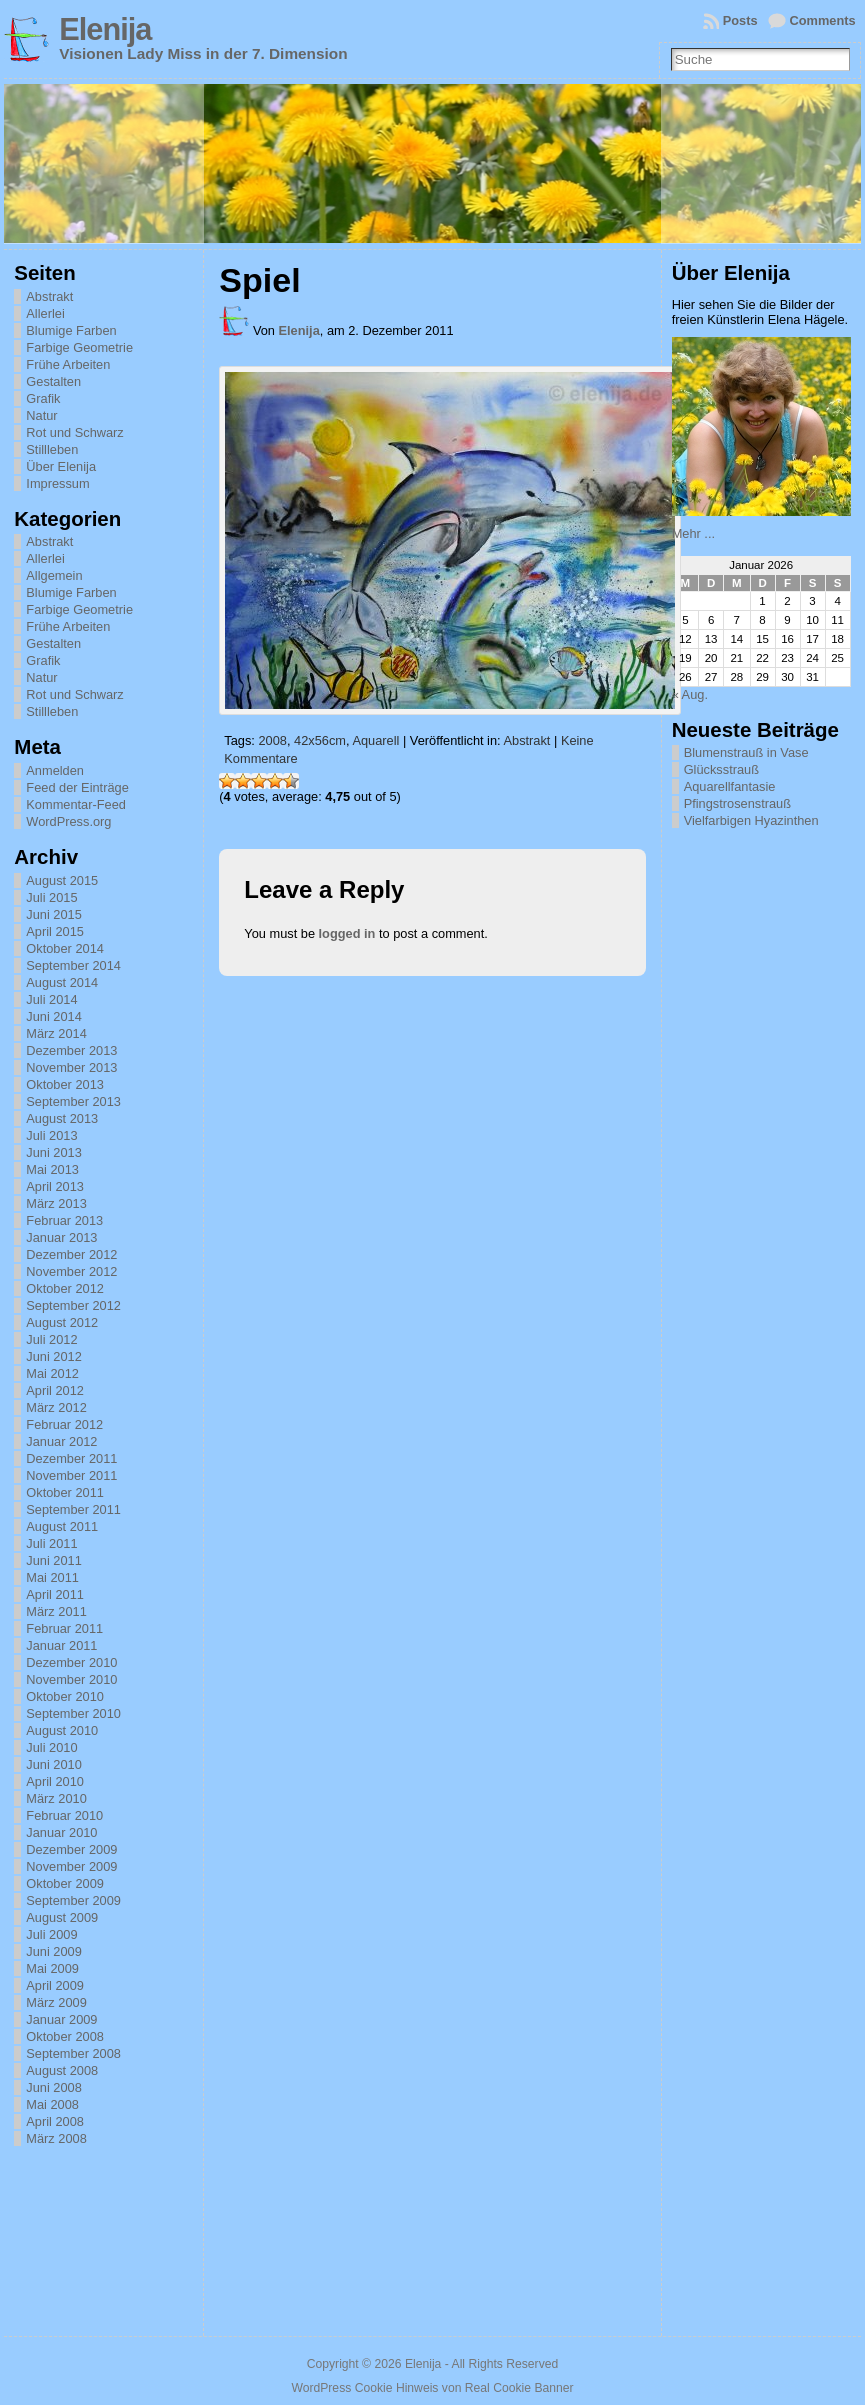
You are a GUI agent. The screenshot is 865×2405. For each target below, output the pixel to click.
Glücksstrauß (721, 769)
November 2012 (71, 1271)
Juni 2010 (54, 1764)
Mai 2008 (52, 2104)
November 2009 (71, 1866)
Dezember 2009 (71, 1849)
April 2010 (55, 1781)
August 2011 (62, 1526)
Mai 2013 (52, 1169)
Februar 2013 (64, 1220)
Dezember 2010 (71, 1662)
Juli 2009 (51, 1934)
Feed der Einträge (77, 787)
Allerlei (45, 313)
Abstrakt (49, 296)
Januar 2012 (61, 1441)
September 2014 (73, 965)
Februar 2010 (64, 1815)
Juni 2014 (54, 1016)
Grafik (43, 398)
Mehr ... (693, 533)
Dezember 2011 (71, 1458)
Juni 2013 (54, 1152)
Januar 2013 (61, 1237)
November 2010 (71, 1679)
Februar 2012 (64, 1424)
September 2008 (73, 2053)
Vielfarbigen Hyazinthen (751, 820)
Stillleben (52, 449)
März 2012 (56, 1407)
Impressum (57, 483)
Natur (41, 415)
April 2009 (55, 1985)
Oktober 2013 (65, 1084)
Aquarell (375, 740)
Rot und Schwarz (74, 432)
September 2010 (73, 1713)
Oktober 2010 (65, 1696)
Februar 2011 (64, 1628)
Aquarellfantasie (730, 786)
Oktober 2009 (65, 1883)
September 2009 (73, 1900)
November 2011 (71, 1475)
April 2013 (55, 1186)
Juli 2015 (51, 897)
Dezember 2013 (71, 1050)
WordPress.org (68, 821)
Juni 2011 (54, 1560)
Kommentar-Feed (76, 804)
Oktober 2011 (65, 1492)
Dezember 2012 (71, 1254)
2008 (272, 740)
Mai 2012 (52, 1373)
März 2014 (56, 1033)
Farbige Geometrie (79, 347)
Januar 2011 (61, 1645)
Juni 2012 (54, 1356)
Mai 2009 (52, 1968)
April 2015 (55, 931)
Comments (823, 20)
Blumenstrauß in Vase (746, 752)
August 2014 (62, 982)
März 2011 (56, 1611)
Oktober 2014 (65, 948)
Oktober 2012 (65, 1288)
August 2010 (62, 1730)
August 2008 (62, 2070)
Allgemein (54, 575)
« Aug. (690, 694)
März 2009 (56, 2002)
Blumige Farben (71, 330)
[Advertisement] (768, 1113)
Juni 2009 (54, 1951)
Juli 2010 (51, 1747)
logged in (347, 933)
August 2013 (62, 1118)
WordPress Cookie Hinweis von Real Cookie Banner (432, 2388)
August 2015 (62, 880)
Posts (740, 20)
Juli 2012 (51, 1339)
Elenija (105, 29)
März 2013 (56, 1203)
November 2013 (71, 1067)
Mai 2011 (52, 1577)
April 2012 (55, 1390)
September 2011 (73, 1509)
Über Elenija (61, 466)
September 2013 (73, 1101)
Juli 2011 (51, 1543)
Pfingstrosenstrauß (737, 803)
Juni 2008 (54, 2087)
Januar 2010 (61, 1832)
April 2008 (55, 2121)
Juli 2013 (51, 1135)
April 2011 (55, 1594)
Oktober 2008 (65, 2036)
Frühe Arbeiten (68, 364)
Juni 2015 (54, 914)
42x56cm (320, 740)
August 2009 (62, 1917)
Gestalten (53, 381)
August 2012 (62, 1322)
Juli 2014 (51, 999)
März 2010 (56, 1798)
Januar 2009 (61, 2019)
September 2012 (73, 1305)
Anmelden (55, 770)
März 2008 (56, 2138)
